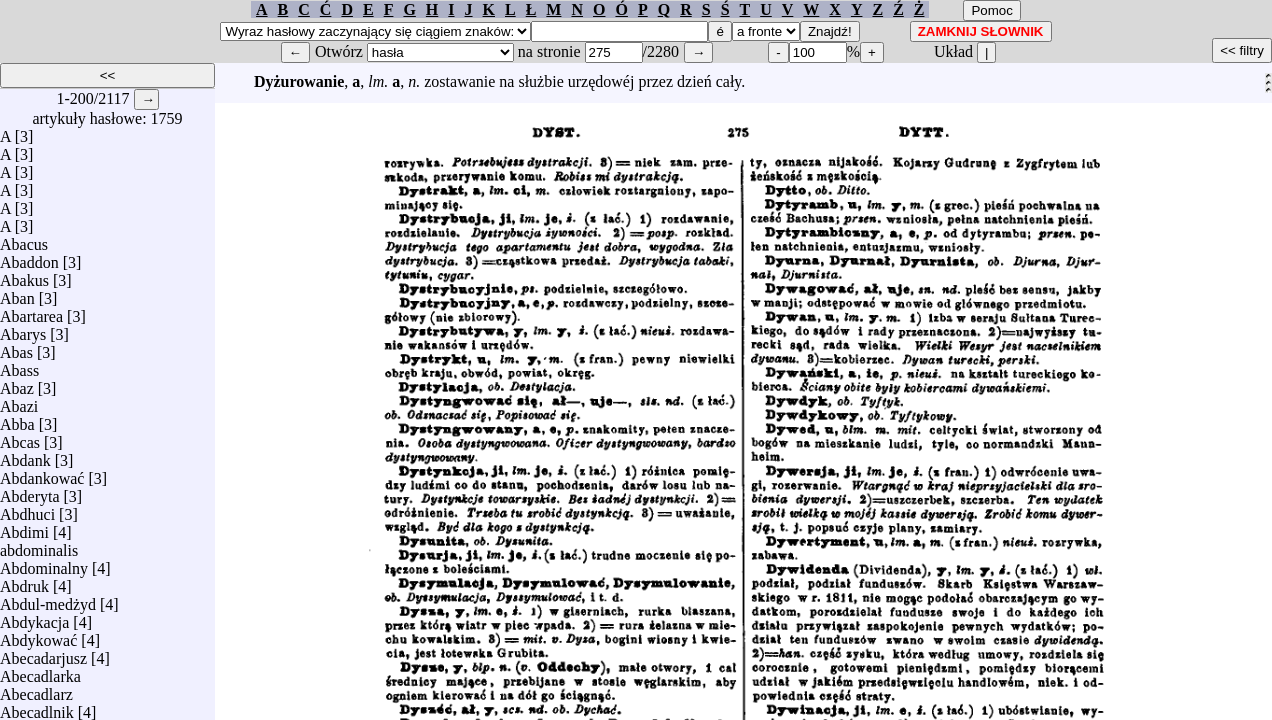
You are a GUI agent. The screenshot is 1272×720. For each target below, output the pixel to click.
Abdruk (24, 581)
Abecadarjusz (43, 653)
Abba (17, 419)
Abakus (24, 275)
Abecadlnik (37, 707)
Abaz (17, 383)
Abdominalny (44, 563)
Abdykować (38, 635)
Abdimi (24, 527)
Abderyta (30, 491)
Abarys (23, 329)
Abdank (25, 455)
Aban (17, 293)
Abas (16, 347)
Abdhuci (27, 509)
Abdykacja (34, 617)
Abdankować (42, 473)
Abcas (20, 437)
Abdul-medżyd (48, 599)
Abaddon (29, 257)
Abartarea (31, 311)
